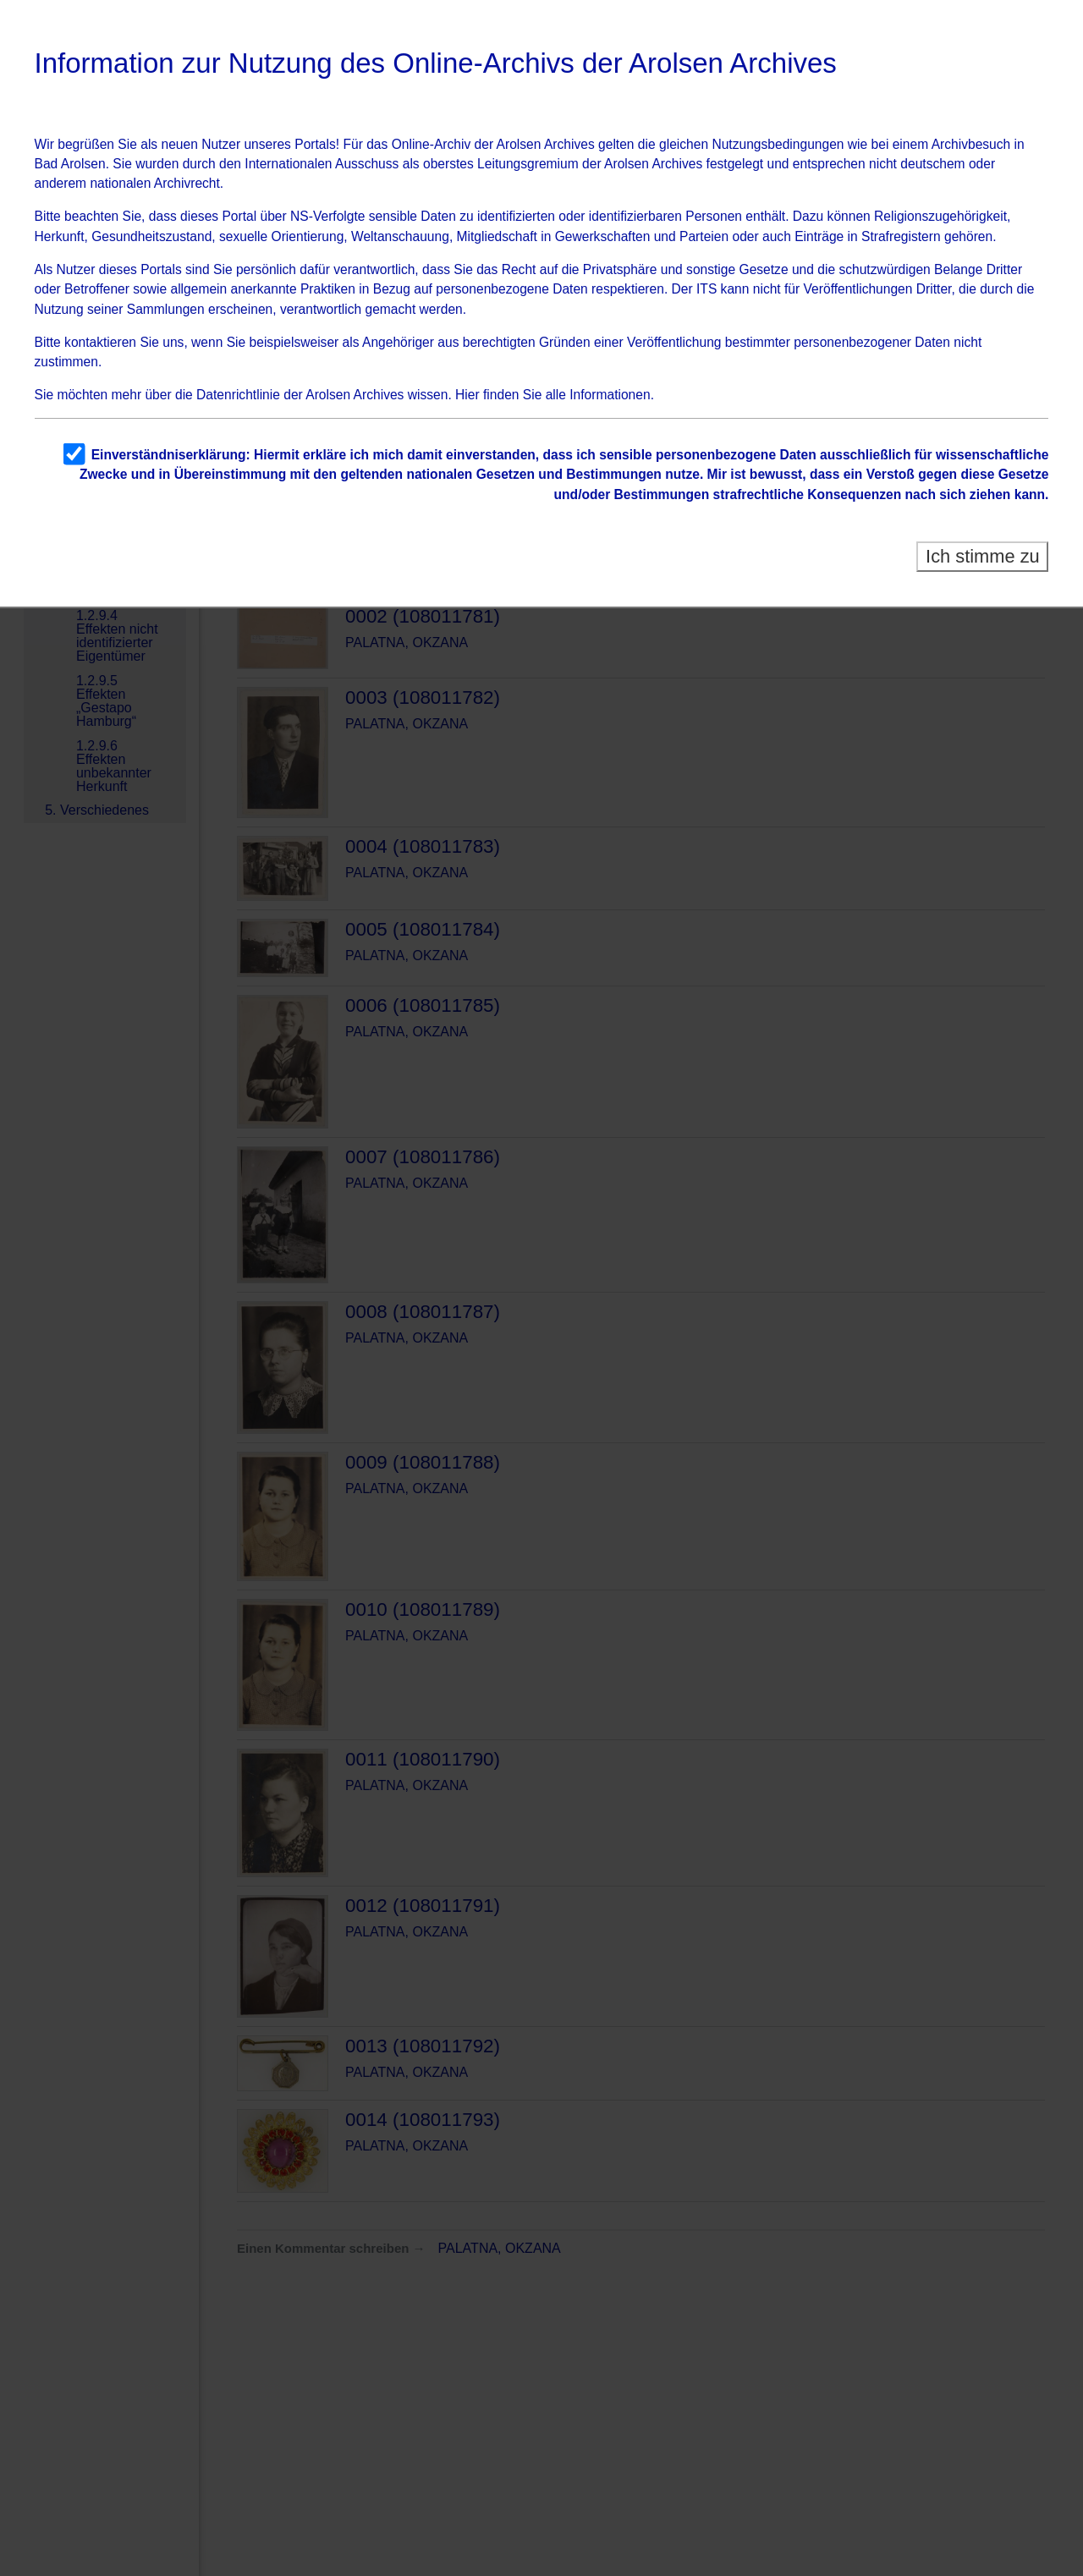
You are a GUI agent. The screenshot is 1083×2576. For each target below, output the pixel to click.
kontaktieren (100, 342)
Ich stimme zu (983, 556)
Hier (467, 394)
